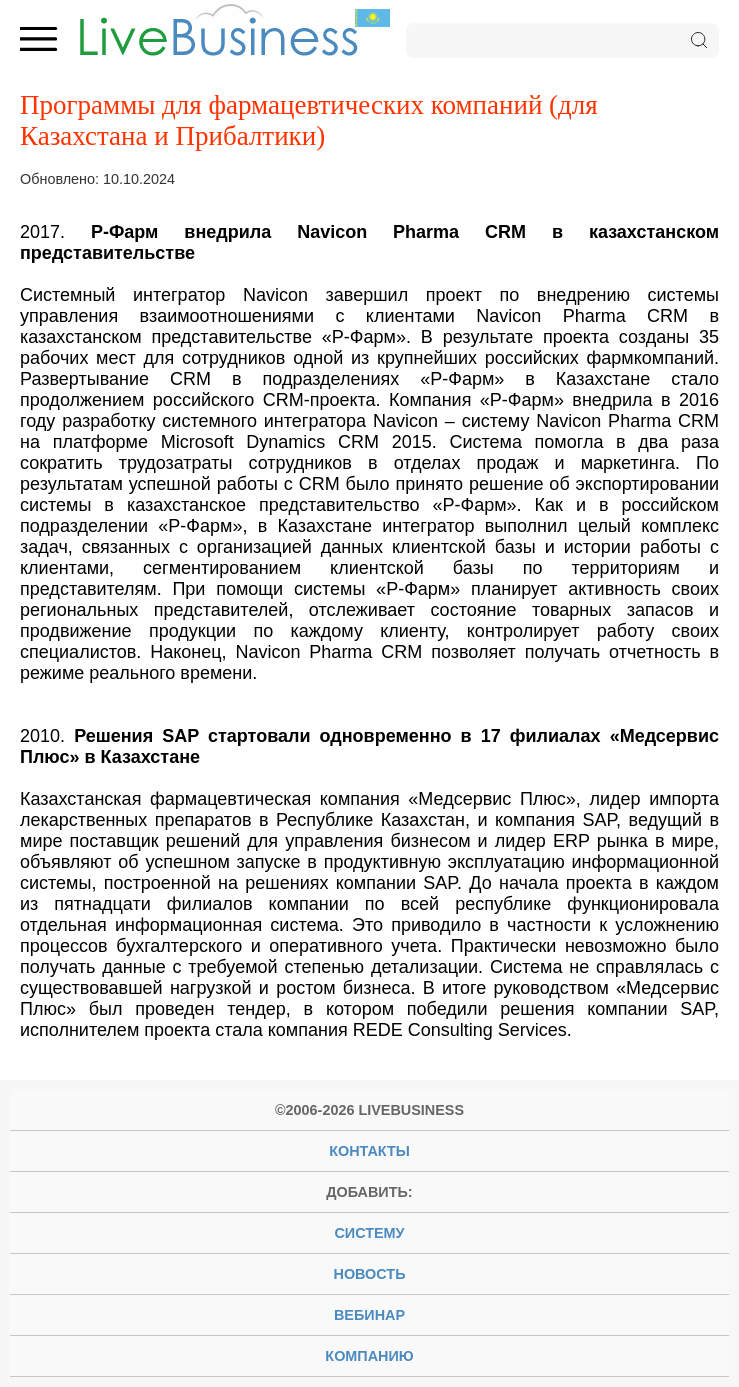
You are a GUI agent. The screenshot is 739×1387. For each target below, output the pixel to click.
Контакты (369, 1151)
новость (370, 1274)
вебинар (369, 1315)
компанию (369, 1356)
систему (369, 1233)
